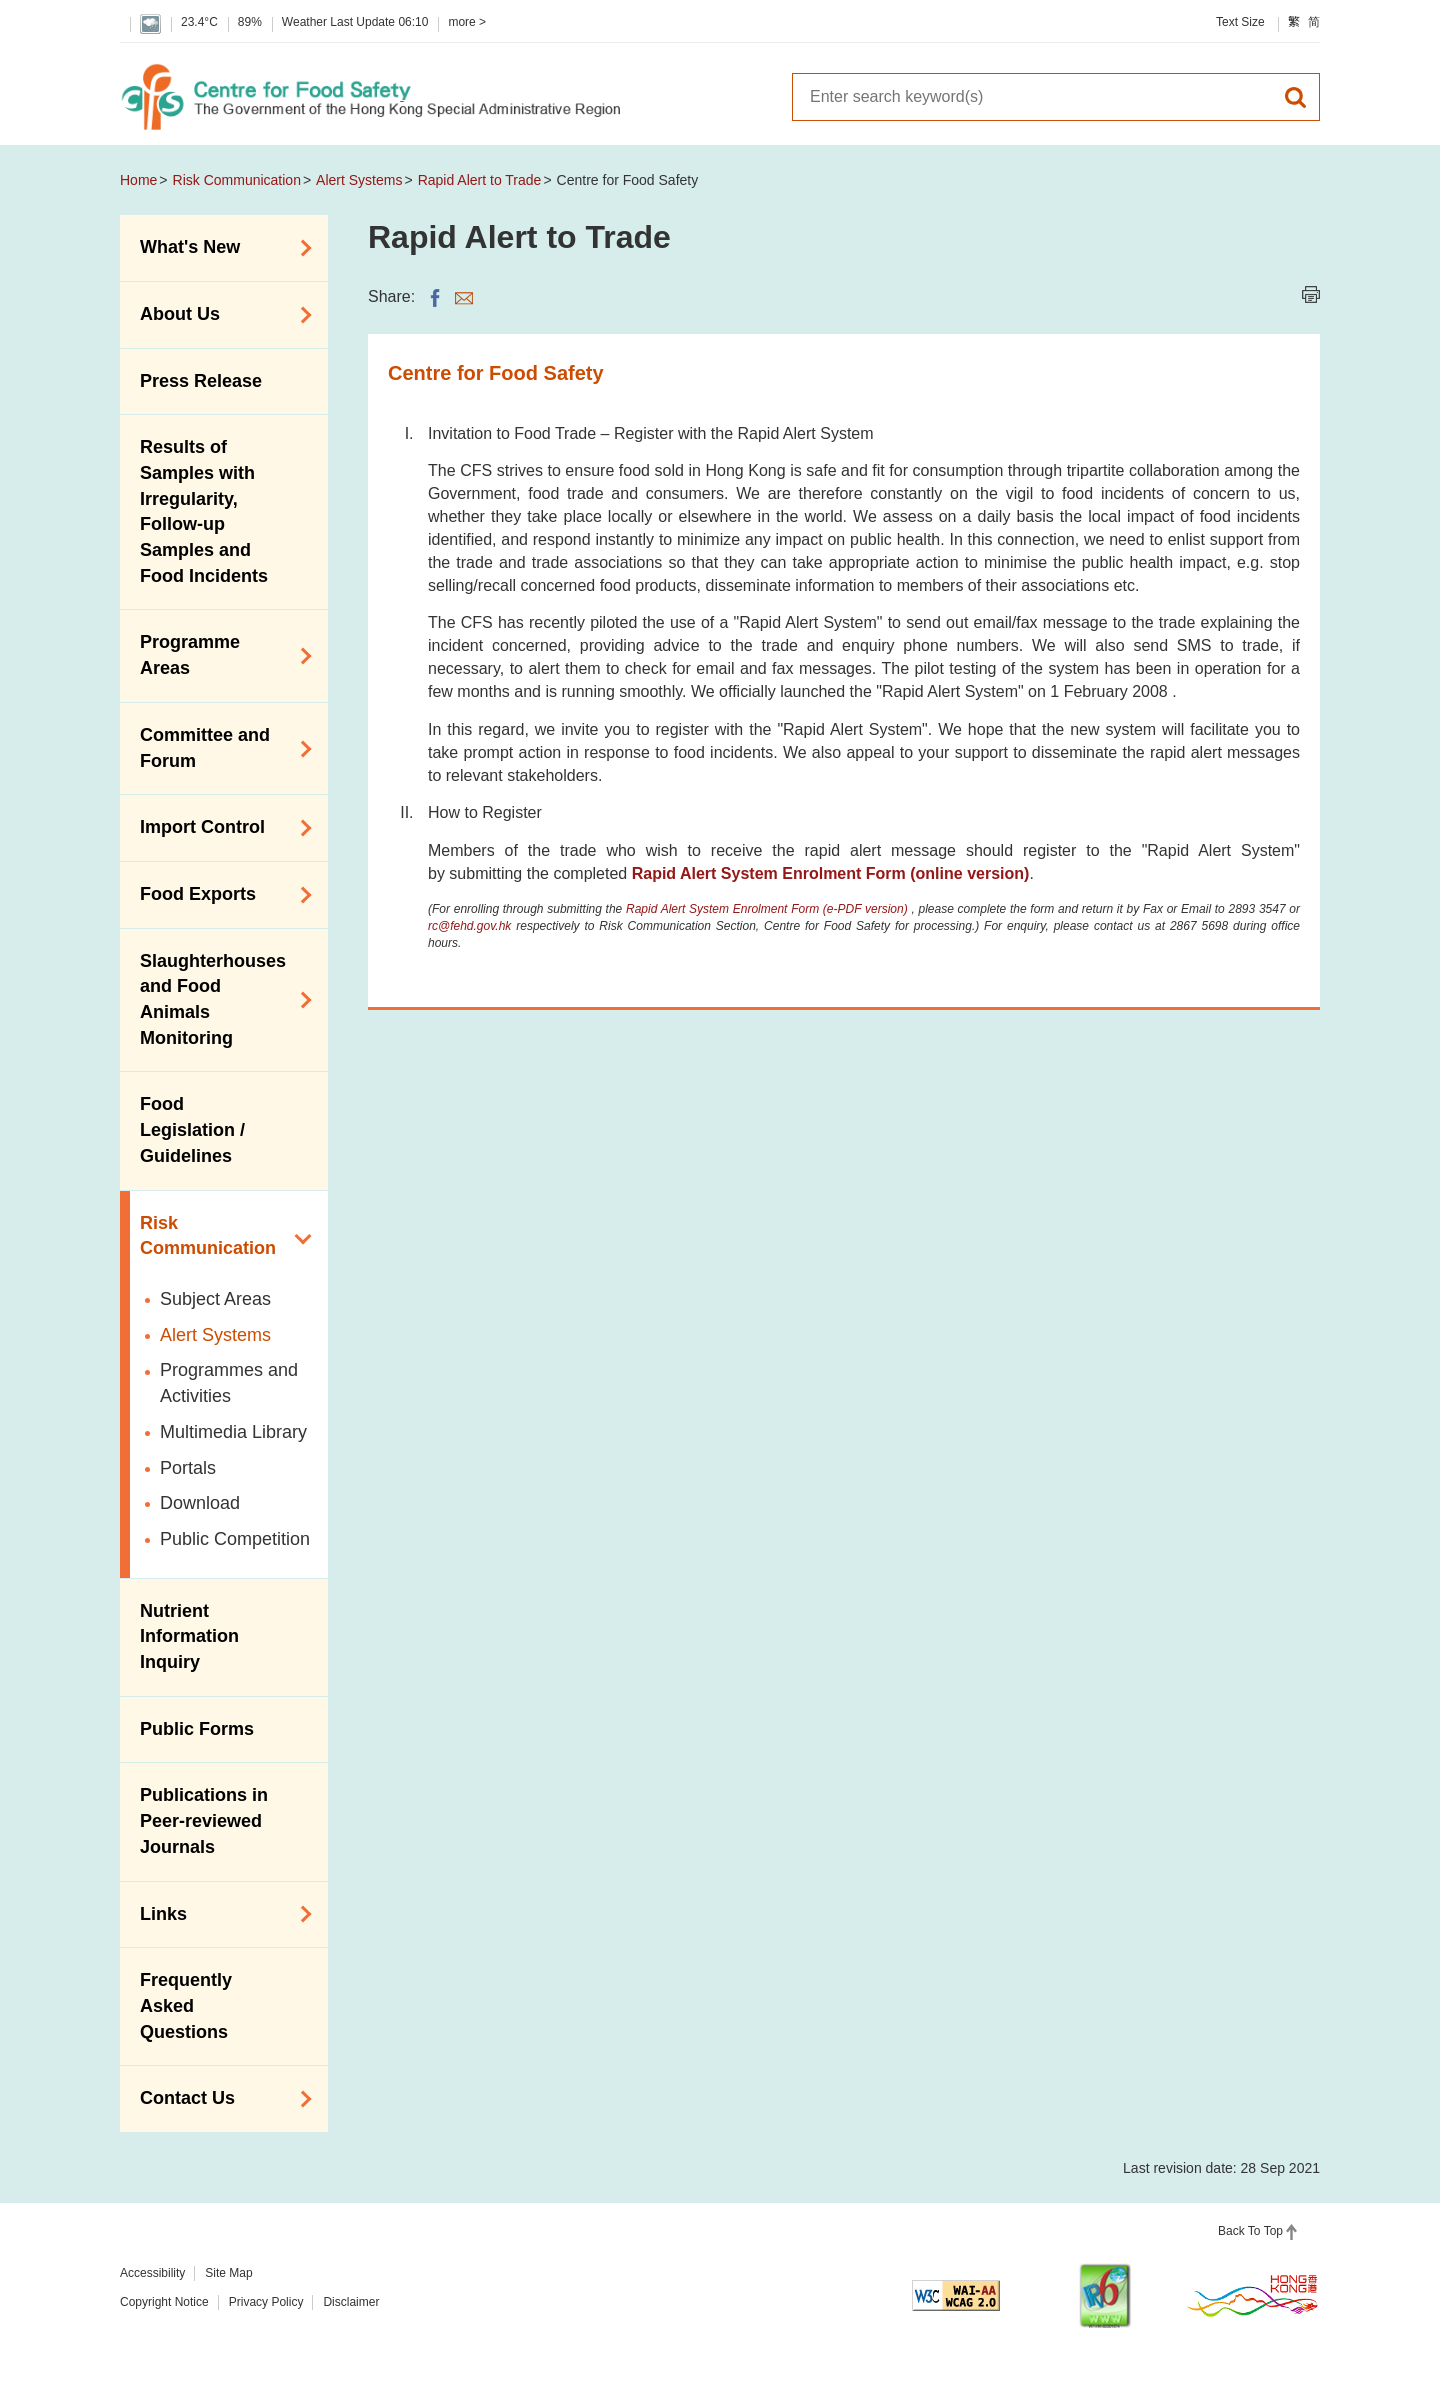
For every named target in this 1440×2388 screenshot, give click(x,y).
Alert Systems (359, 180)
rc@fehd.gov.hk (469, 926)
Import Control (219, 828)
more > (467, 22)
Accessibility (152, 2273)
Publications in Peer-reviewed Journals (204, 1820)
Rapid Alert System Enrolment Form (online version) (831, 873)
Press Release (201, 381)
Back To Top (1250, 2231)
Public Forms (197, 1729)
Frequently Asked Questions (186, 2005)
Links (219, 1914)
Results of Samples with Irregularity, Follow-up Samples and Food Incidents (204, 511)
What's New (219, 248)
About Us (219, 315)
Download (200, 1503)
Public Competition (235, 1539)
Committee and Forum (219, 748)
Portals (188, 1468)
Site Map (228, 2273)
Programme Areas (219, 655)
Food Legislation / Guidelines (192, 1129)
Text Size (1240, 22)
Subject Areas (215, 1299)
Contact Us (219, 2099)
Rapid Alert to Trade (480, 180)
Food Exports (219, 895)
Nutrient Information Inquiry (189, 1636)
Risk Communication (237, 180)
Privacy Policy (266, 2302)
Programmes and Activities (229, 1383)
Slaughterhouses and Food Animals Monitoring (219, 999)
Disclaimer (351, 2302)
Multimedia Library (233, 1432)
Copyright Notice (164, 2302)
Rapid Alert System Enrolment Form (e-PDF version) (768, 909)
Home (138, 180)
